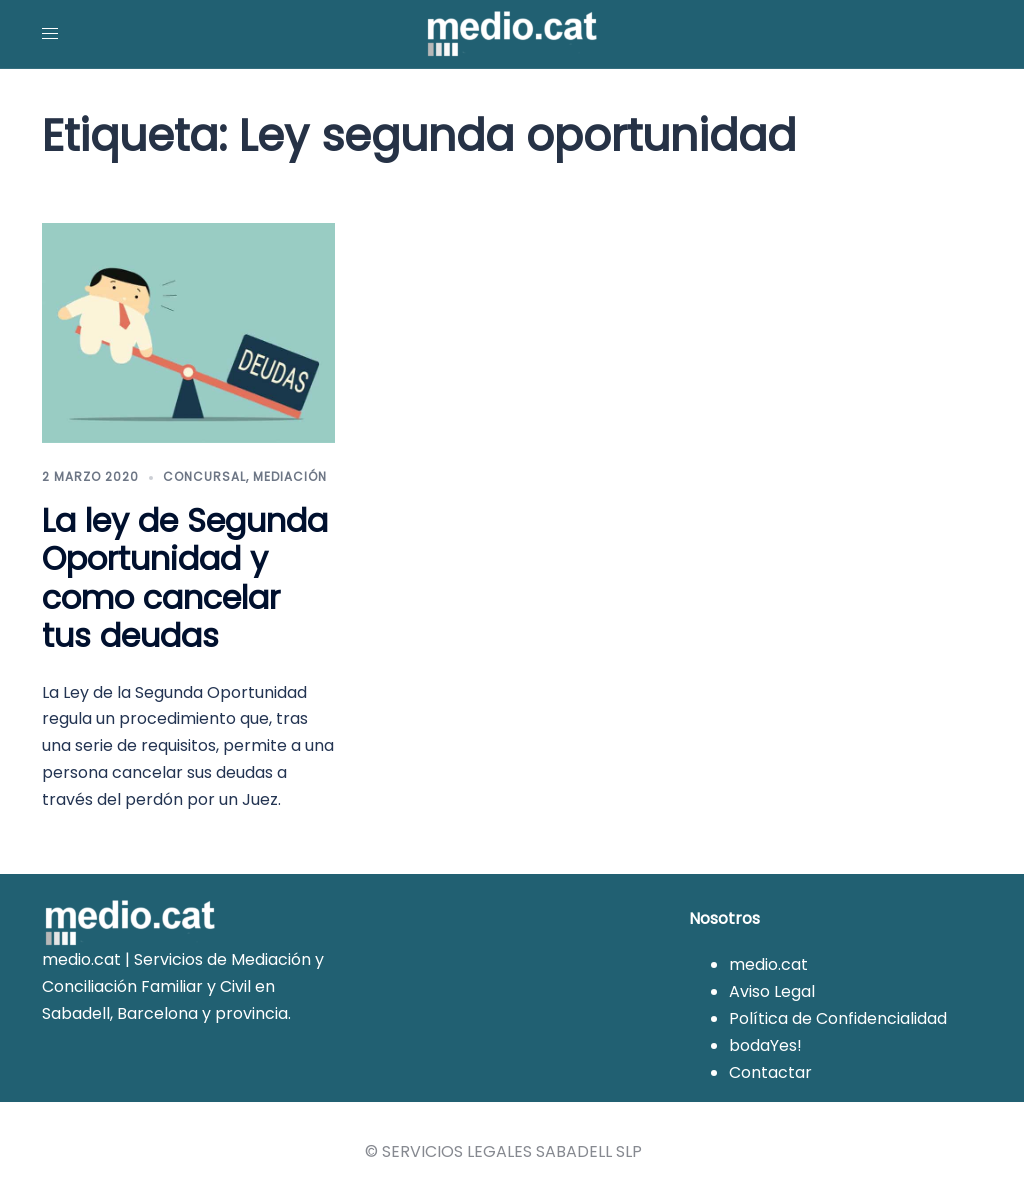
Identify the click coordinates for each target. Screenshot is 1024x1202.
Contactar (770, 1072)
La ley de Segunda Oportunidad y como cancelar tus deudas (185, 578)
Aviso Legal (772, 991)
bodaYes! (765, 1045)
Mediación (290, 476)
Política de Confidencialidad (838, 1018)
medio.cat (768, 964)
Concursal (204, 476)
